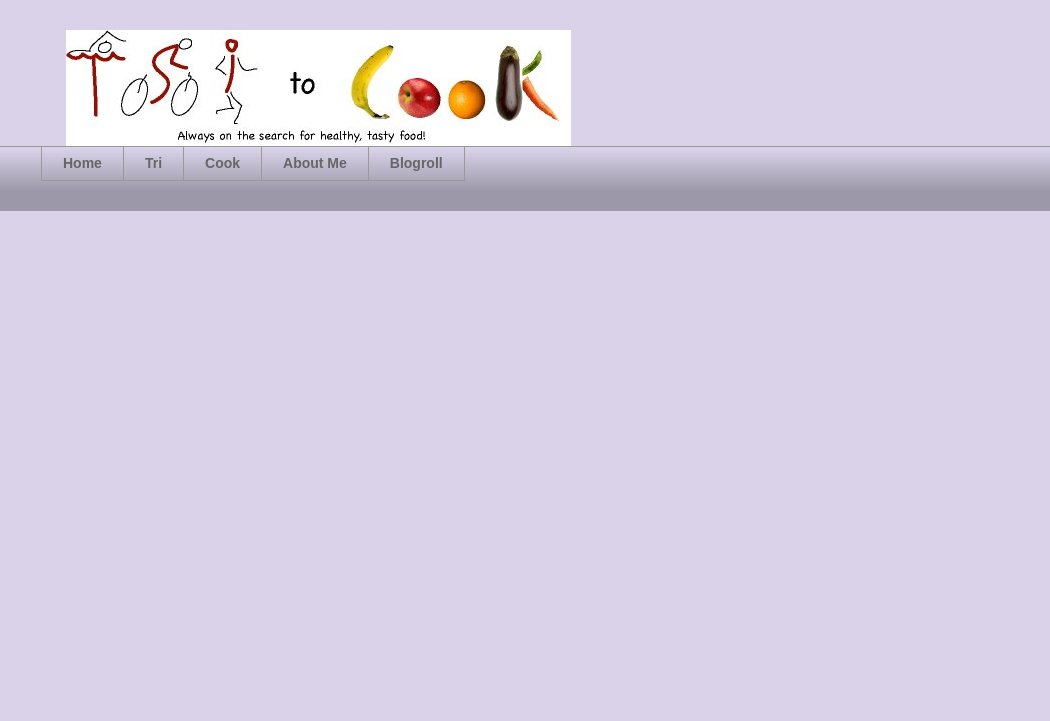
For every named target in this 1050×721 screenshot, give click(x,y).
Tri (153, 163)
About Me (315, 163)
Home (82, 163)
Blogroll (416, 163)
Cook (222, 163)
